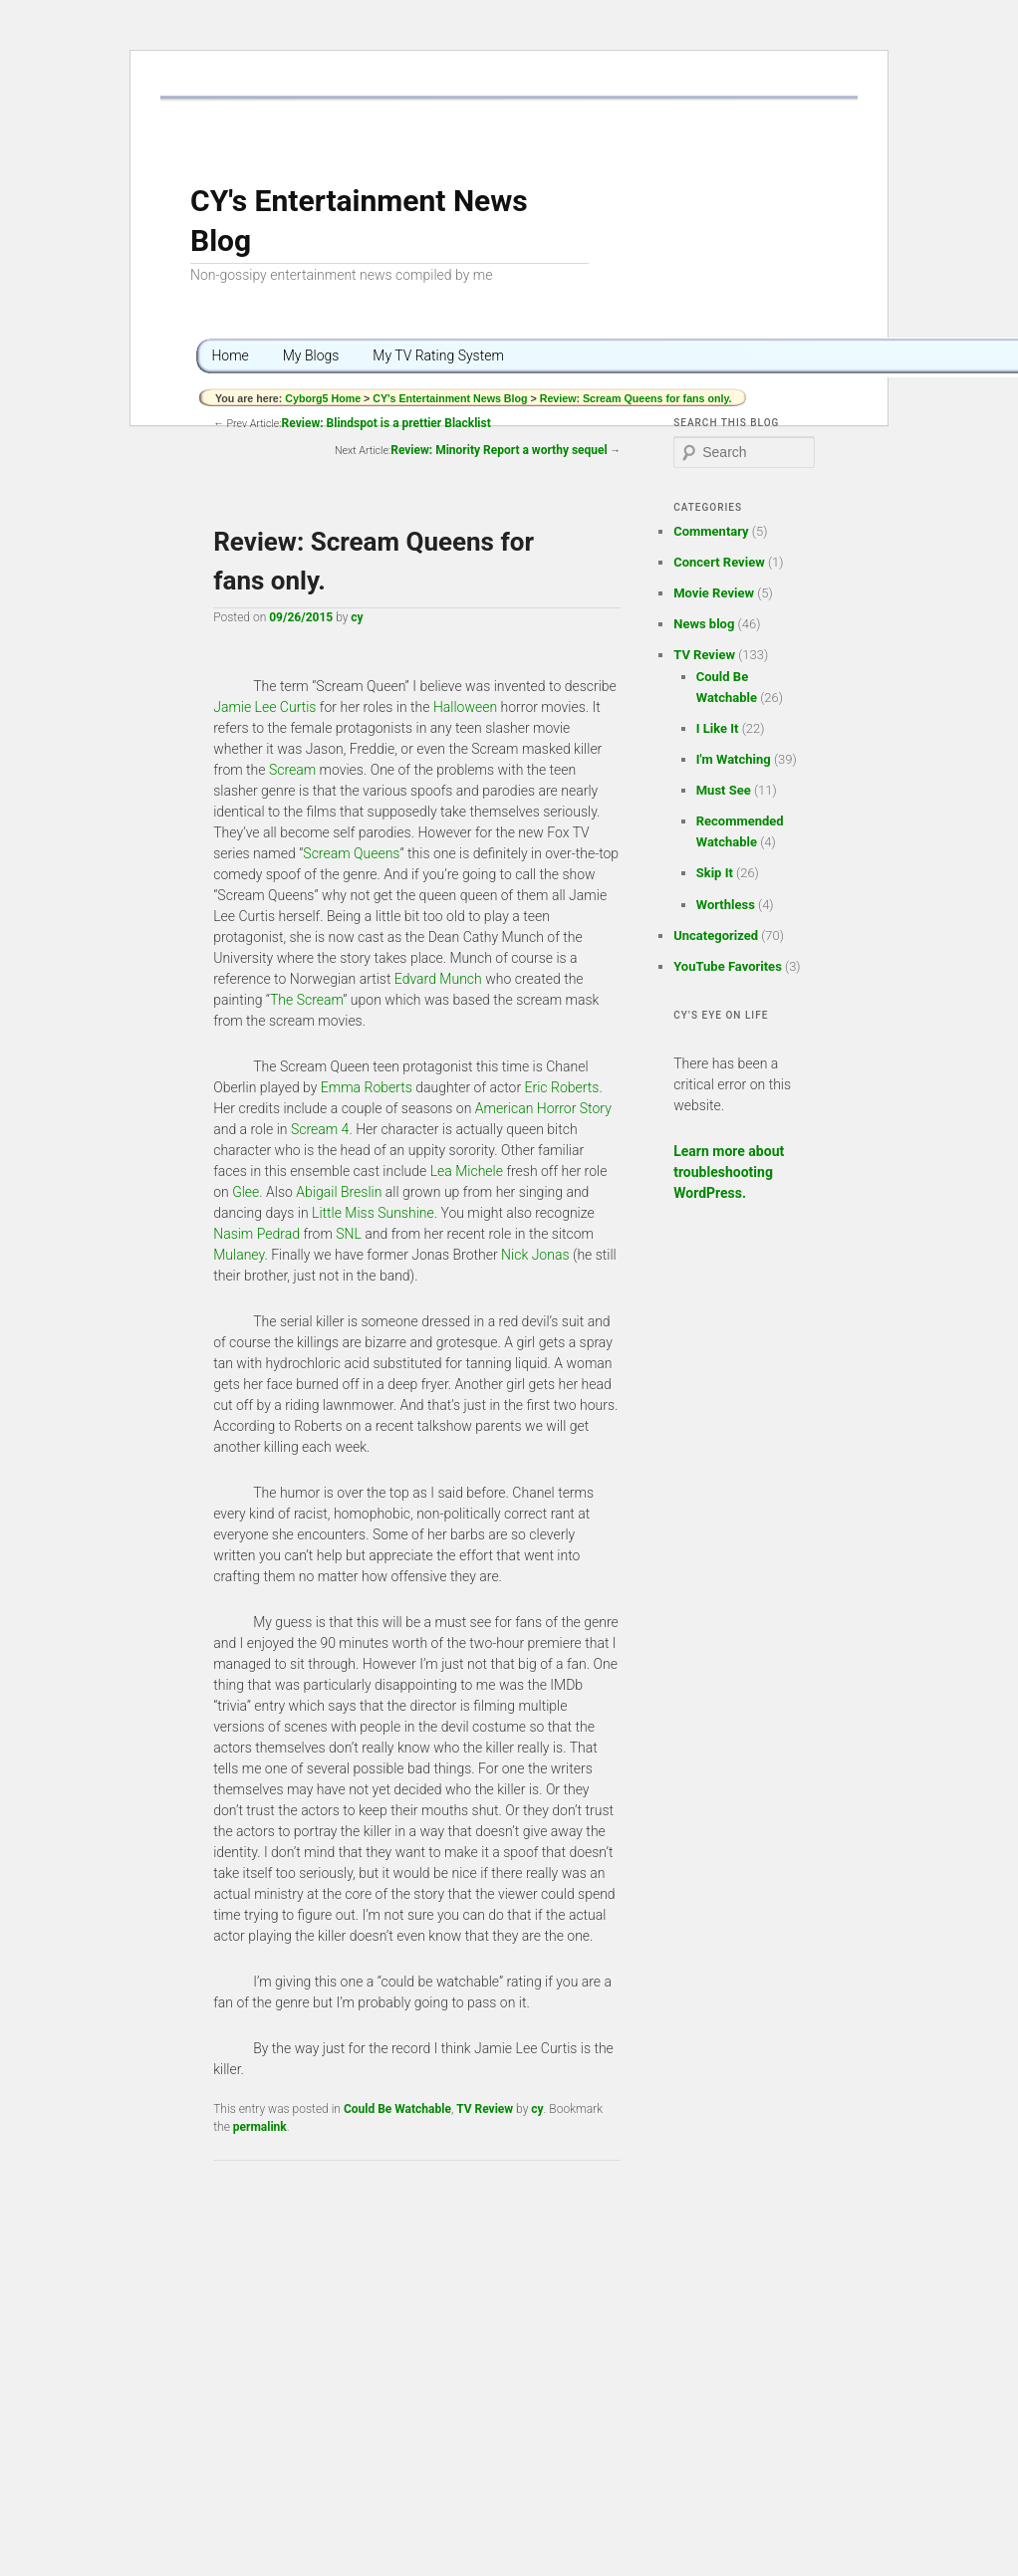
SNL (349, 1234)
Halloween (465, 707)
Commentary (710, 531)
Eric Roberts (562, 1087)
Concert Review (719, 562)
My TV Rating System (438, 355)
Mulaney (238, 1255)
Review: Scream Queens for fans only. (636, 398)
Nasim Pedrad (256, 1234)
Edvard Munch (438, 979)
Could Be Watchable (397, 2109)
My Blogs (311, 355)
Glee (245, 1192)
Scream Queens (351, 853)
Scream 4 (320, 1129)
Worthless (725, 904)
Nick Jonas (535, 1255)
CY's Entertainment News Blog (450, 398)
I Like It (717, 728)
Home (229, 355)
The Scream (306, 1000)
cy (357, 617)
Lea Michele (466, 1171)
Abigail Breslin (339, 1192)
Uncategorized (715, 935)
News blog (703, 623)
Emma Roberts (366, 1087)
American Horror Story (543, 1108)
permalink (260, 2127)
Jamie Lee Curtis (264, 707)
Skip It (714, 872)
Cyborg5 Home (324, 398)
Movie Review (713, 592)
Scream (292, 770)
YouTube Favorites (727, 966)
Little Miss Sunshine (373, 1213)
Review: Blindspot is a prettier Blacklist (386, 423)
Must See (723, 790)
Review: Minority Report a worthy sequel (499, 450)
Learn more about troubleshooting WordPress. (728, 1172)
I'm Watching (733, 759)
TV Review (484, 2109)
